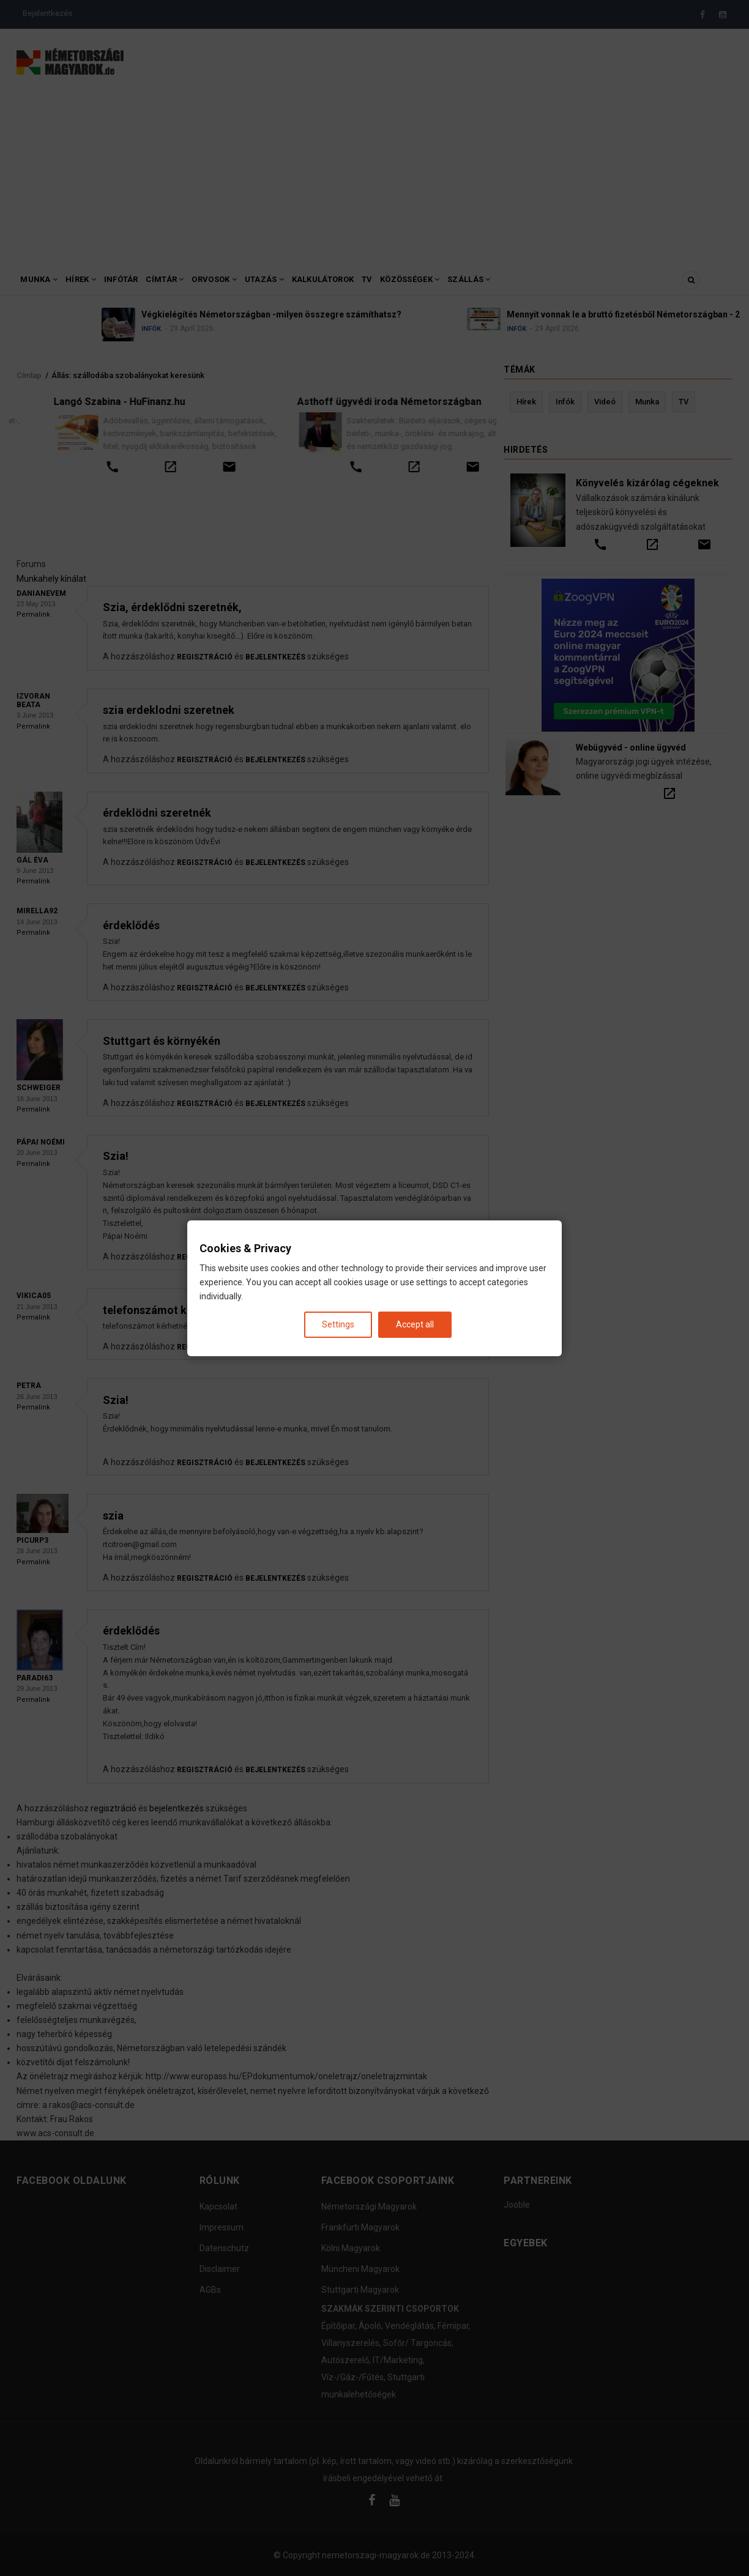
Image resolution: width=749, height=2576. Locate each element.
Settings (338, 1324)
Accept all (415, 1324)
